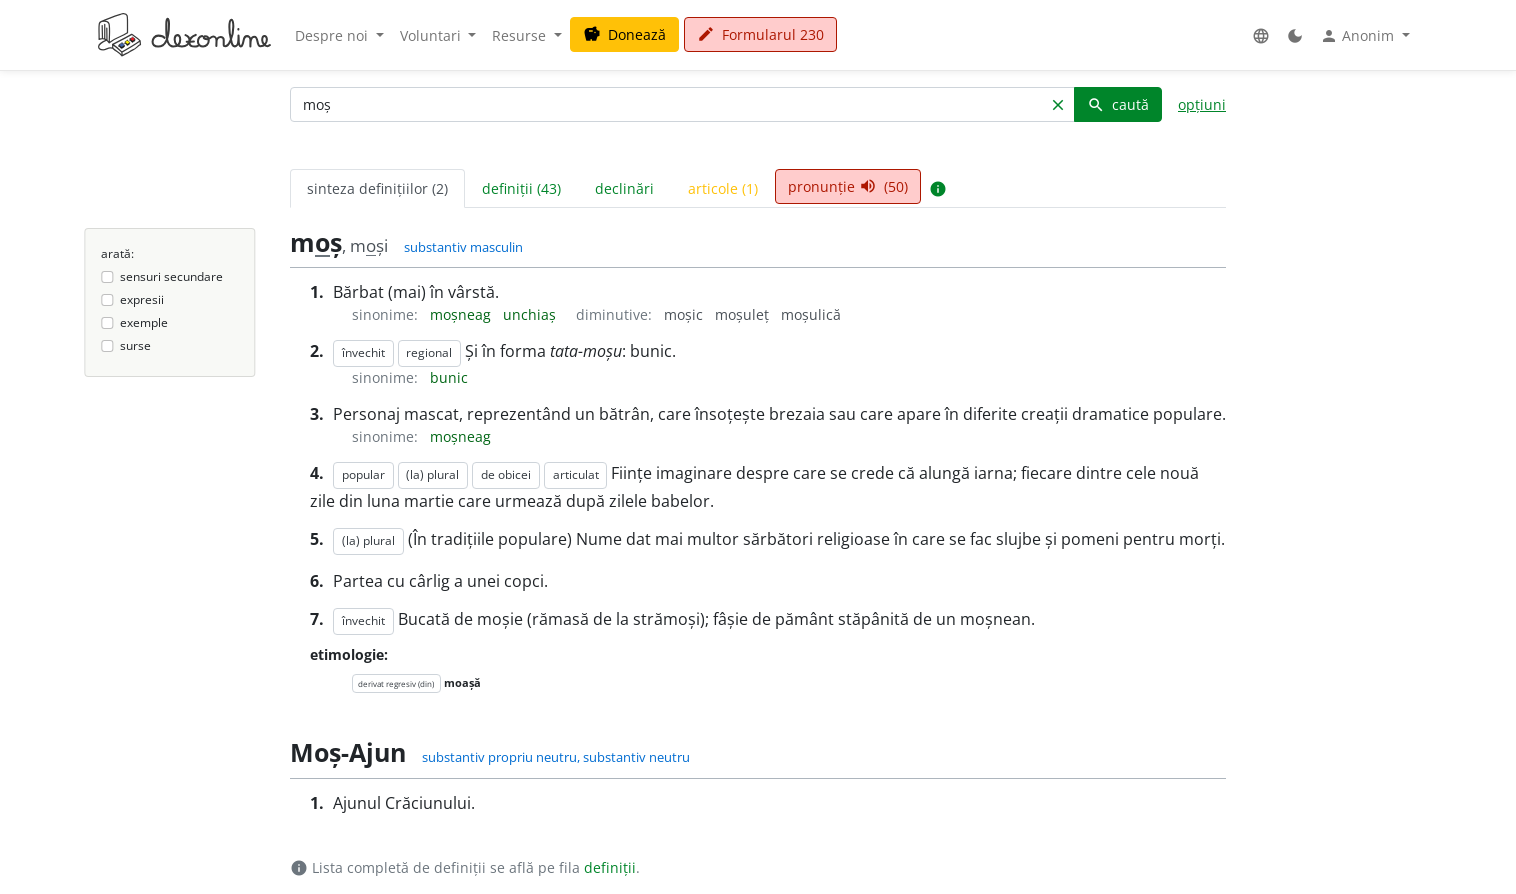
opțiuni (1202, 104)
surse (135, 345)
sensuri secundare (171, 276)
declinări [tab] (624, 188)
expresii (142, 299)
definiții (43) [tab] (521, 188)
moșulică (811, 314)
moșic (685, 314)
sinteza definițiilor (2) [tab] (377, 188)
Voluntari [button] (432, 35)
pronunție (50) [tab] (848, 186)
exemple (144, 322)
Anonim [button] (1359, 36)
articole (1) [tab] (723, 188)
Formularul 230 (760, 34)
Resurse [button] (521, 35)
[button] (1261, 35)
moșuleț (744, 314)
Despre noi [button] (333, 35)
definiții (610, 867)
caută (1118, 104)
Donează (624, 34)
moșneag (462, 314)
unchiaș (531, 314)
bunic (449, 377)
